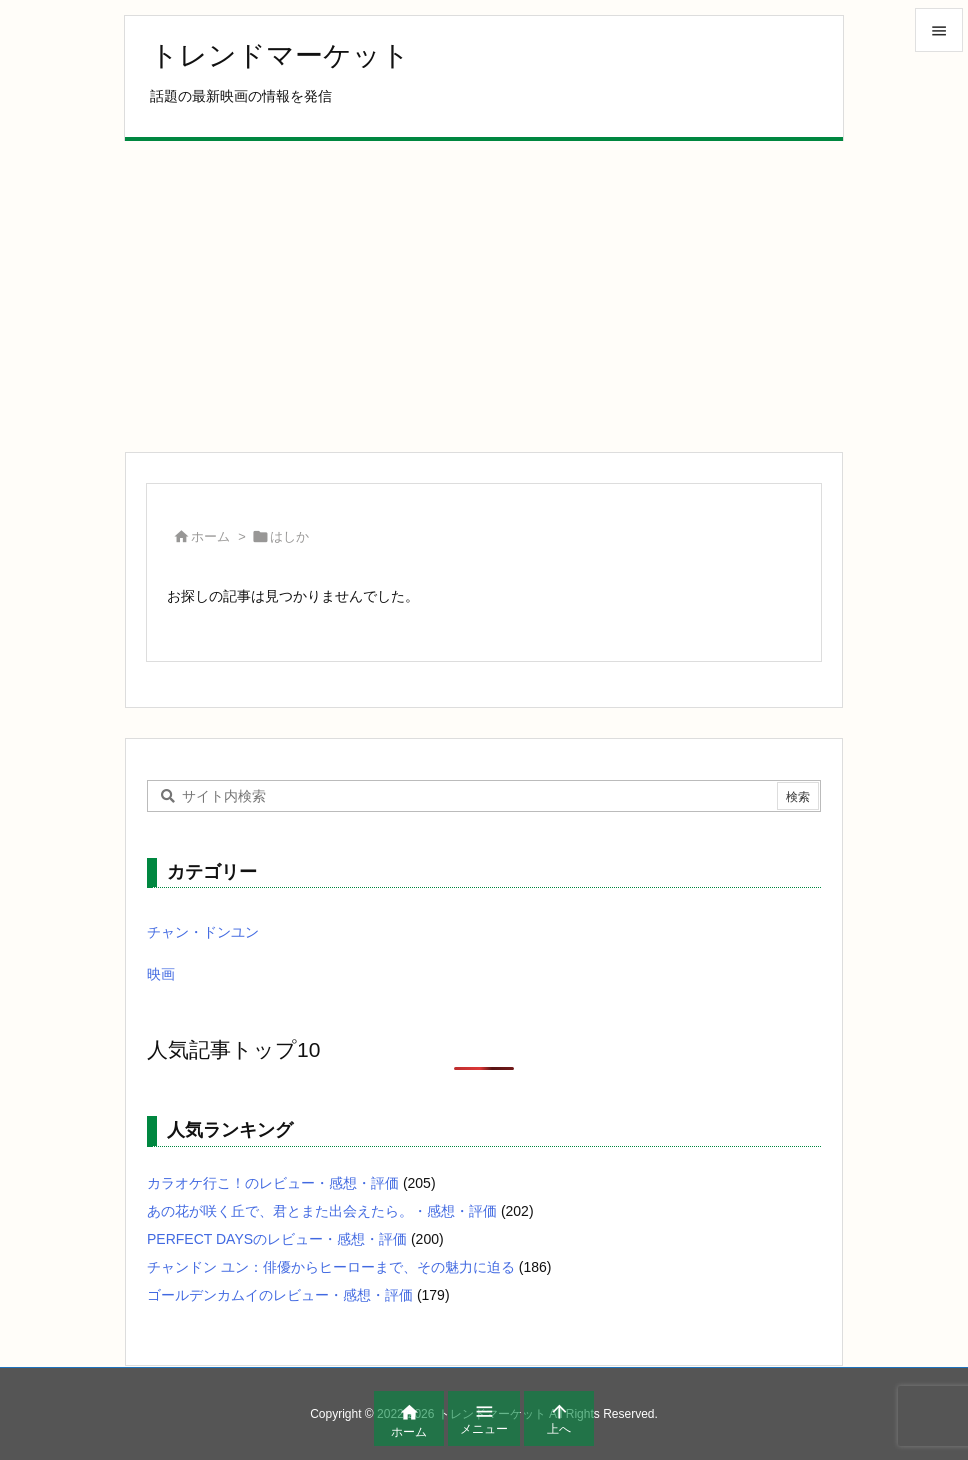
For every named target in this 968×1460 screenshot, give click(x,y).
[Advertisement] (484, 296)
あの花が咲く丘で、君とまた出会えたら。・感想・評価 (322, 1211)
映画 (161, 974)
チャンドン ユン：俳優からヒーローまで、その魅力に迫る (331, 1267)
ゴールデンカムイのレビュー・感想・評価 (280, 1295)
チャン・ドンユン (203, 932)
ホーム (210, 536)
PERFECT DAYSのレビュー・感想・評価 (277, 1239)
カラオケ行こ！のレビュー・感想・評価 (273, 1183)
